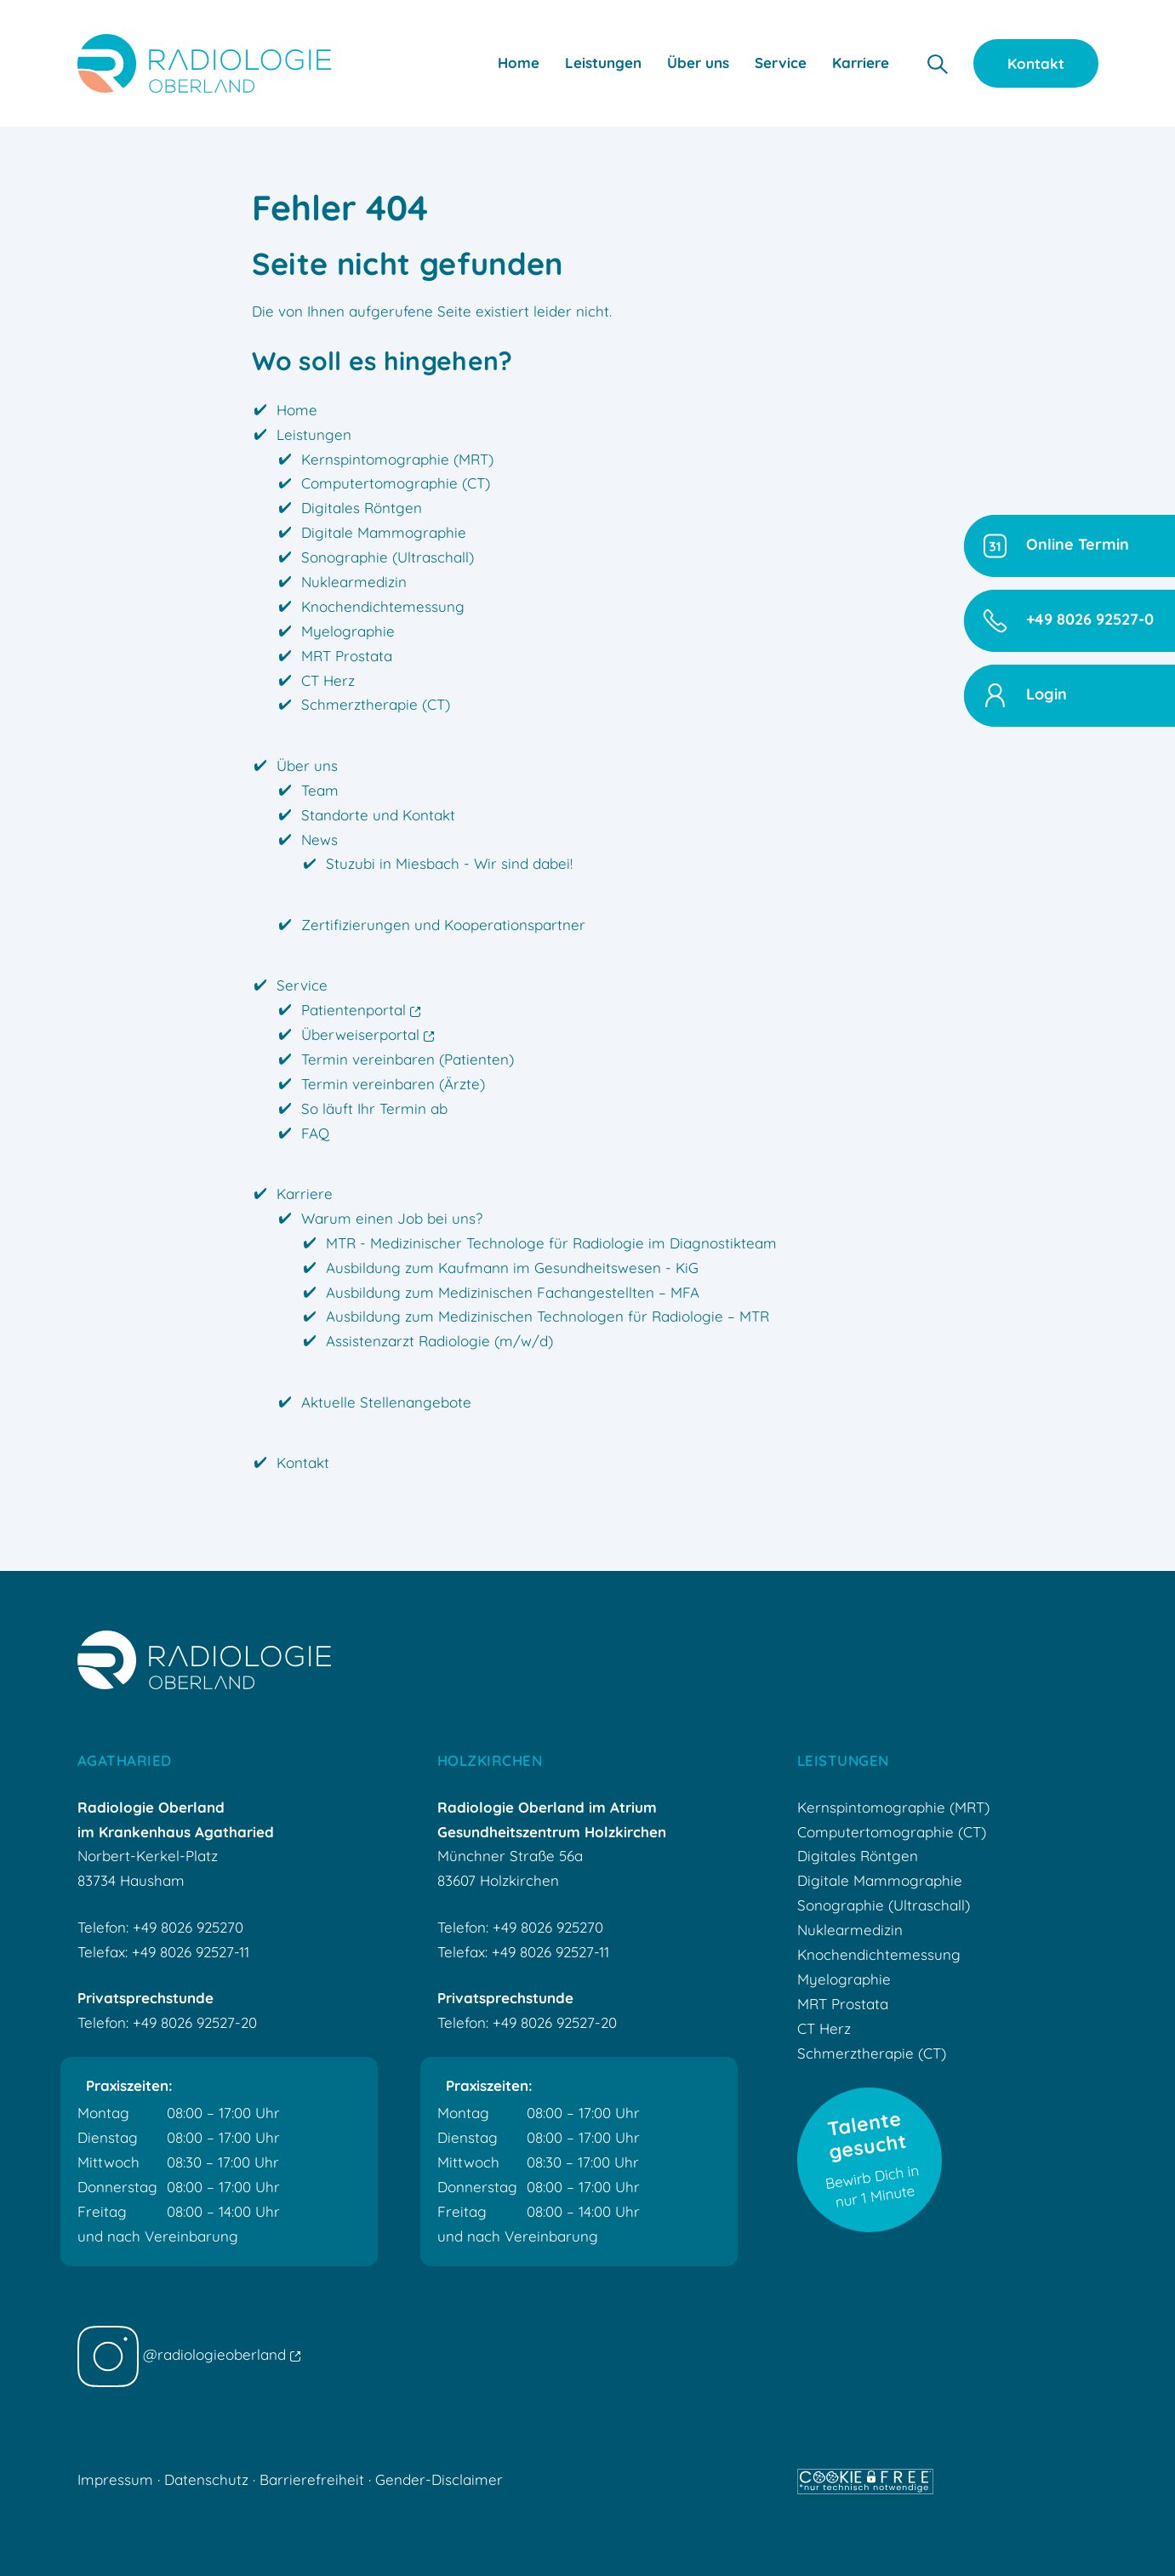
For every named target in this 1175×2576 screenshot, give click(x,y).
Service (302, 985)
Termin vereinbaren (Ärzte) (393, 1084)
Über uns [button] (698, 62)
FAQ (315, 1133)
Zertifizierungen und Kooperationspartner (443, 925)
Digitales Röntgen (361, 508)
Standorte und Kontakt (378, 815)
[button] (937, 62)
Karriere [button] (860, 62)
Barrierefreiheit (312, 2479)
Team (320, 790)
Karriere (305, 1193)
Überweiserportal (367, 1034)
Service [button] (781, 62)
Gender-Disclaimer (439, 2479)
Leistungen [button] (603, 62)
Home (518, 62)
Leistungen (314, 434)
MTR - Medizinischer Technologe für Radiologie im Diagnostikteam (551, 1243)
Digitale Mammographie (383, 532)
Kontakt (1035, 63)
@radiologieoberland (188, 2354)
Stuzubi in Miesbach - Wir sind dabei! (449, 863)
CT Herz (328, 680)
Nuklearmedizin (354, 582)
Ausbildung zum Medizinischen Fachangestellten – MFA (512, 1292)
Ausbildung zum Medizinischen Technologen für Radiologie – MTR (547, 1316)
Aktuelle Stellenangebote (386, 1402)
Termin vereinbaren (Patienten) (407, 1059)
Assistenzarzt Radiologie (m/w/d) (439, 1341)
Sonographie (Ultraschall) (387, 557)
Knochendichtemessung (383, 606)
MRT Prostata (346, 656)
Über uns (307, 765)
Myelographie (348, 631)
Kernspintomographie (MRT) (397, 459)
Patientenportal (360, 1010)
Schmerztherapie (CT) (375, 704)
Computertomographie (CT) (395, 483)
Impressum (115, 2479)
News (319, 839)
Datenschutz (206, 2479)
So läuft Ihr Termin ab (374, 1108)
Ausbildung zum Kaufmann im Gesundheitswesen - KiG (512, 1268)
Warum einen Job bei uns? (391, 1218)
